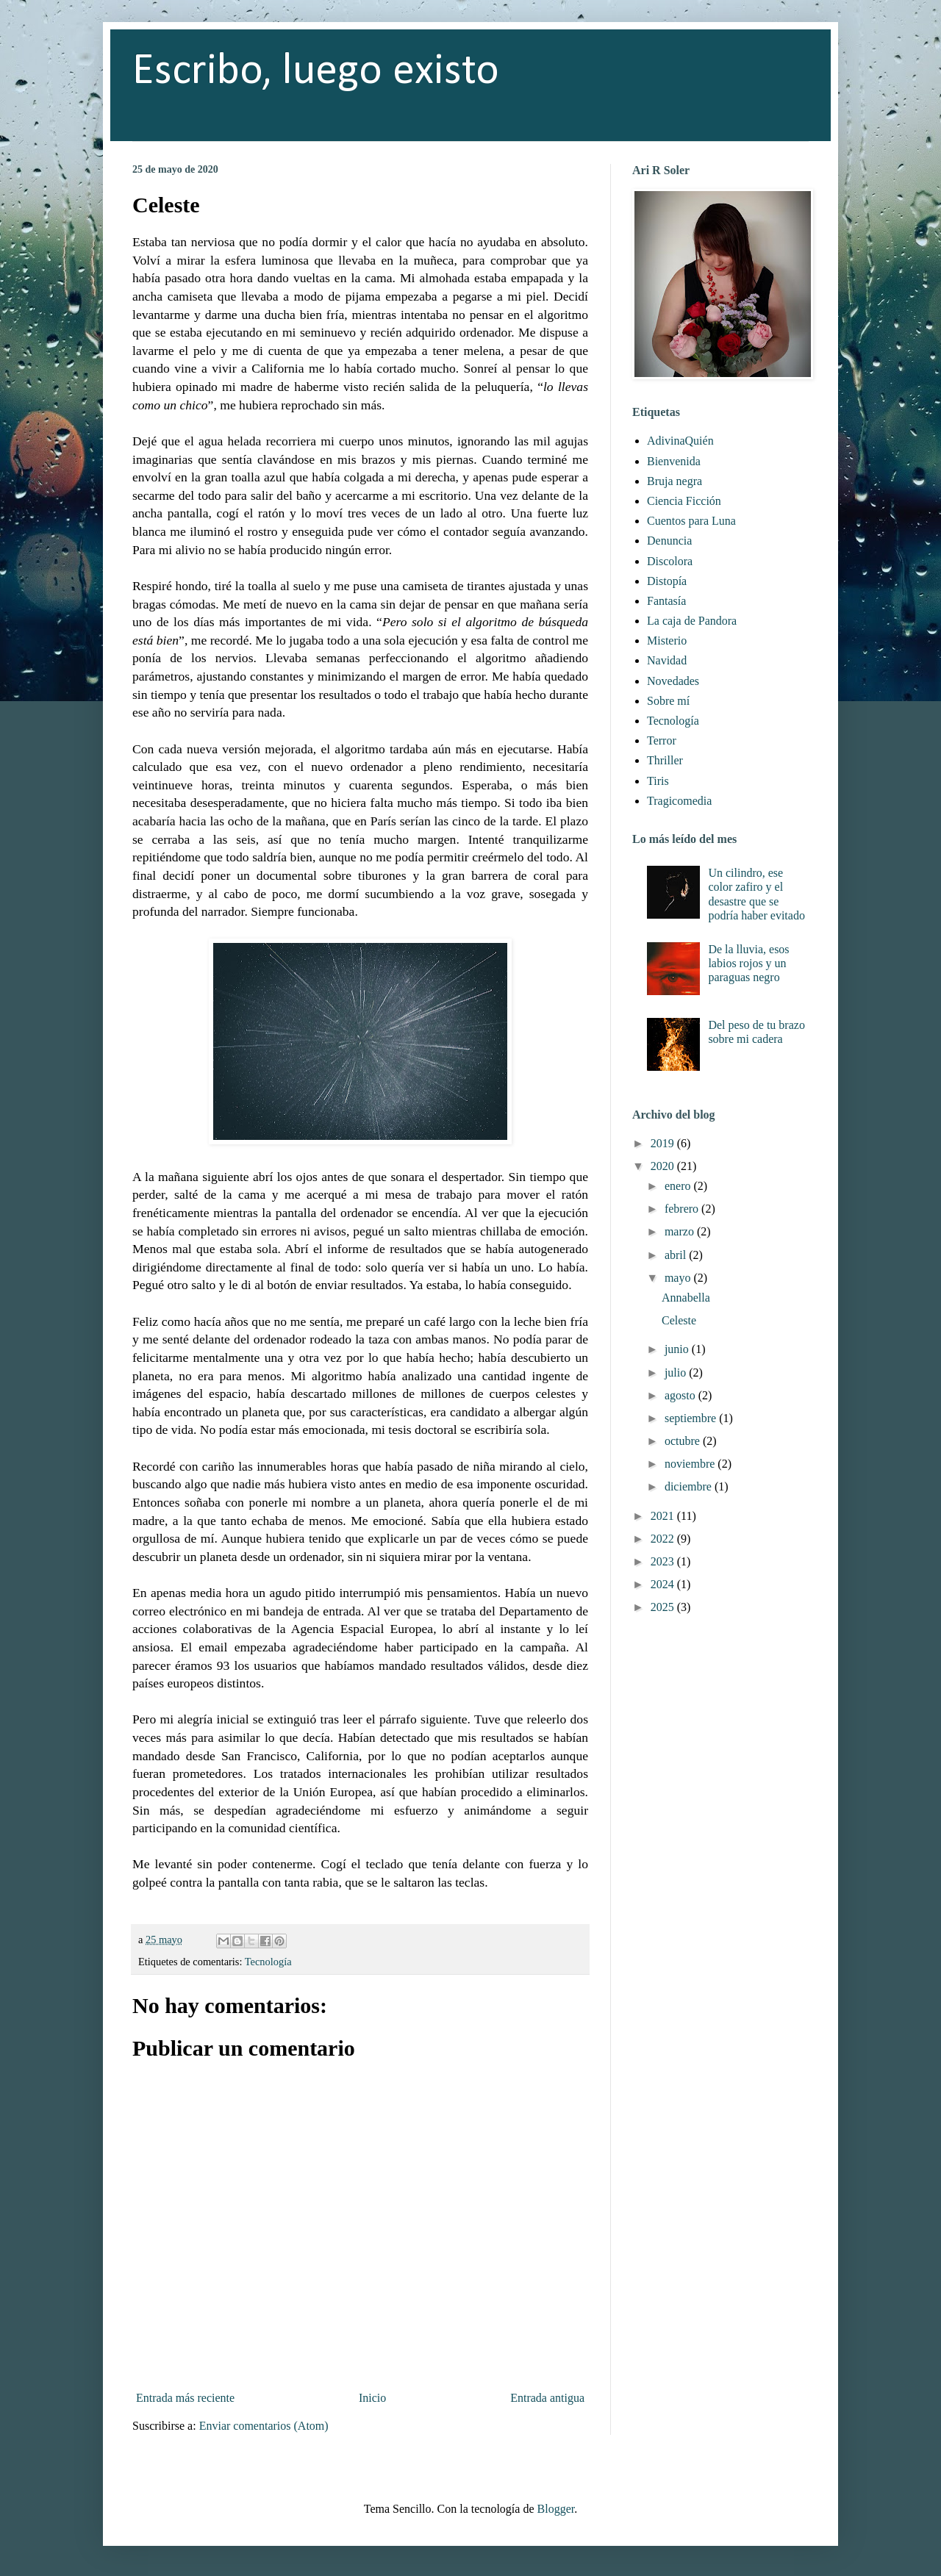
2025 (664, 1607)
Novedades (673, 681)
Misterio (667, 640)
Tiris (658, 781)
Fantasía (666, 601)
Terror (661, 740)
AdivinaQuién (680, 440)
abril (677, 1255)
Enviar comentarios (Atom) (264, 2425)
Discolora (670, 561)
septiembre (692, 1418)
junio (678, 1349)
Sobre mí (668, 701)
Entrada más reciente (185, 2398)
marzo (681, 1231)
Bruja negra (674, 481)
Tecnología (268, 1961)
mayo (679, 1277)
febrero (683, 1208)
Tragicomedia (679, 800)
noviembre (691, 1463)
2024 (664, 1584)
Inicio (372, 2398)
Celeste (679, 1320)
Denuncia (669, 540)
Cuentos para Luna (691, 520)
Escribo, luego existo (315, 72)
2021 (664, 1516)
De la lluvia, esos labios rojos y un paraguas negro (748, 963)
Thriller (665, 760)
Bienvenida (674, 461)
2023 (664, 1561)
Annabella (686, 1297)
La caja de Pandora (692, 620)
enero (679, 1186)
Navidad (667, 660)
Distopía (667, 581)
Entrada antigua (547, 2398)
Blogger (556, 2509)
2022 (664, 1538)
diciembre (690, 1486)
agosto (681, 1395)
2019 (664, 1143)
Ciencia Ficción (684, 501)
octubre (684, 1441)
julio (677, 1372)
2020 (664, 1166)
